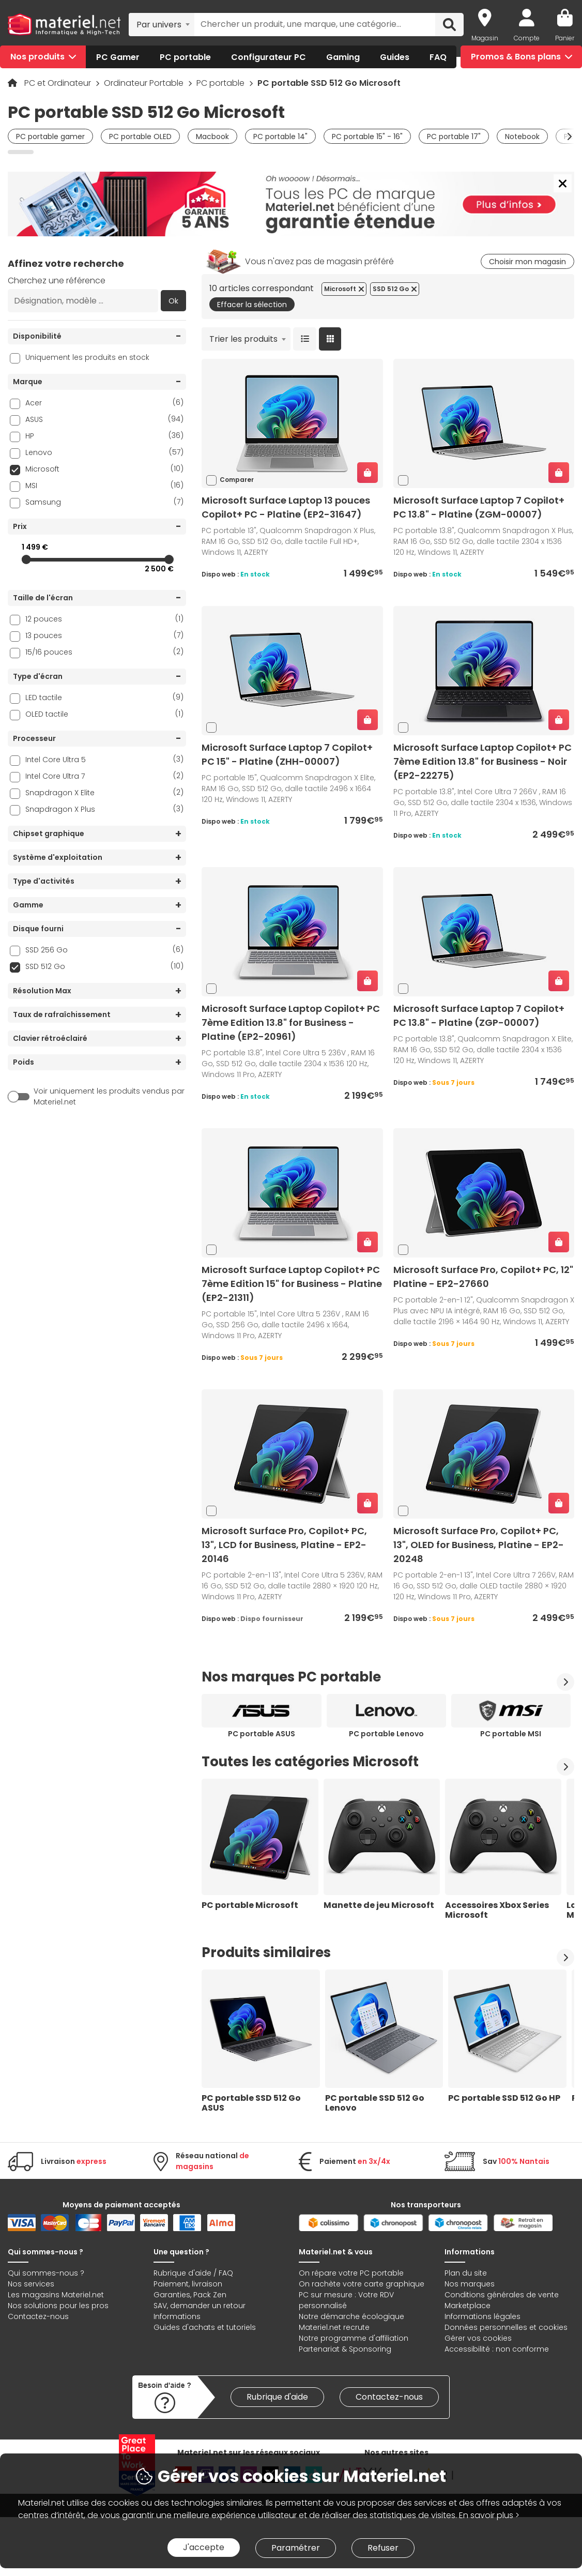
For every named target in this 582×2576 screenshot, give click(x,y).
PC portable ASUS (261, 1734)
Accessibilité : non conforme (497, 2349)
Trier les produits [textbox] (243, 339)
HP (104, 435)
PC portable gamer (50, 136)
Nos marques (470, 2284)
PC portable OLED (140, 136)
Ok (173, 301)
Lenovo (104, 452)
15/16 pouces (104, 651)
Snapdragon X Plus (104, 809)
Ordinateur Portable (145, 83)
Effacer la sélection (252, 304)
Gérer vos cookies (478, 2338)
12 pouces (104, 618)
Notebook (522, 136)
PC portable (221, 83)
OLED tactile (104, 713)
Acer (104, 402)
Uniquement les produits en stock (87, 357)
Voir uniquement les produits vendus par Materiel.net (109, 1096)
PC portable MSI (510, 1734)
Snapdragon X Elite (104, 792)
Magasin (484, 38)
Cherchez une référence (56, 280)
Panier (564, 38)
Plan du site (466, 2273)
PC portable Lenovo (386, 1734)
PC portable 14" (280, 136)
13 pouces (104, 635)
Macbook (212, 136)
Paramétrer (295, 2548)
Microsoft (104, 468)
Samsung (104, 501)
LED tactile (104, 697)
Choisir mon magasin (527, 261)
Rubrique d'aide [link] (277, 2397)
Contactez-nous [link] (389, 2397)
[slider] (26, 559)
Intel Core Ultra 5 (104, 759)
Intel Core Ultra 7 (104, 775)
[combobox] (161, 24)
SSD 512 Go (104, 966)
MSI (104, 485)
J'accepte (203, 2547)
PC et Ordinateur (58, 83)
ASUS (104, 419)
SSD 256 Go (104, 949)
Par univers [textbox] (158, 25)
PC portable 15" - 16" (367, 136)
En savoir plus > (489, 2515)
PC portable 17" (454, 136)
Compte (527, 38)
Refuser (383, 2548)
